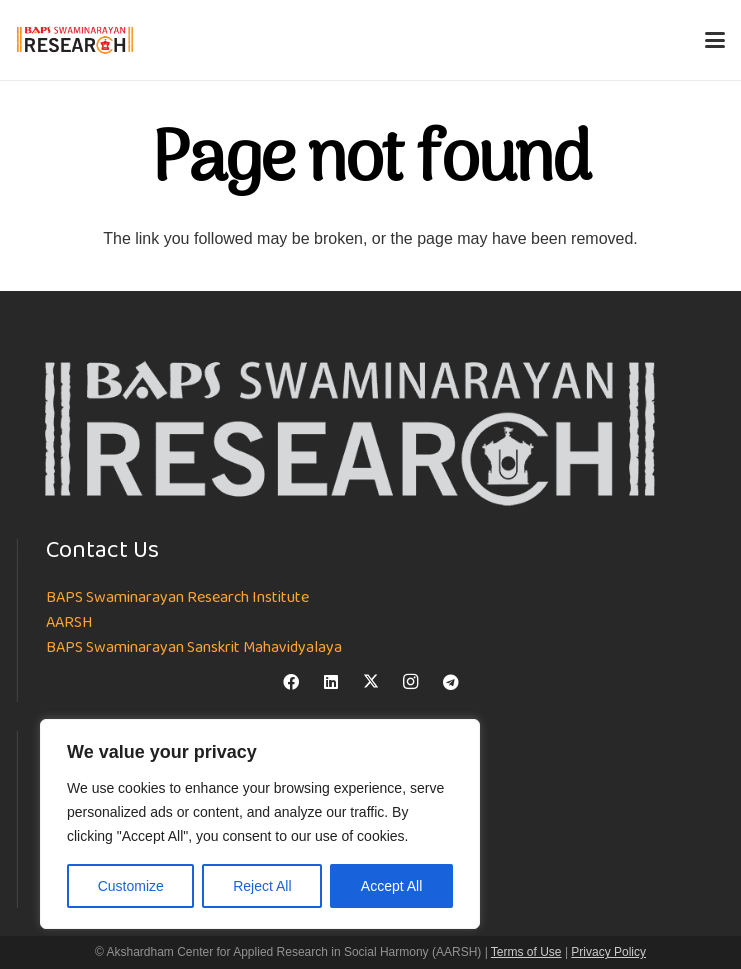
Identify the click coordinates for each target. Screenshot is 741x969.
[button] (715, 40)
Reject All (262, 886)
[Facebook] (291, 682)
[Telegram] (451, 682)
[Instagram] (411, 682)
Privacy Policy (608, 952)
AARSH (69, 623)
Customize (131, 886)
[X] (371, 682)
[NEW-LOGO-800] (75, 40)
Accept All (391, 886)
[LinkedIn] (331, 682)
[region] (260, 824)
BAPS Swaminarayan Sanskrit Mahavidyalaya (194, 648)
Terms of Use (526, 952)
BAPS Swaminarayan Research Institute (177, 598)
